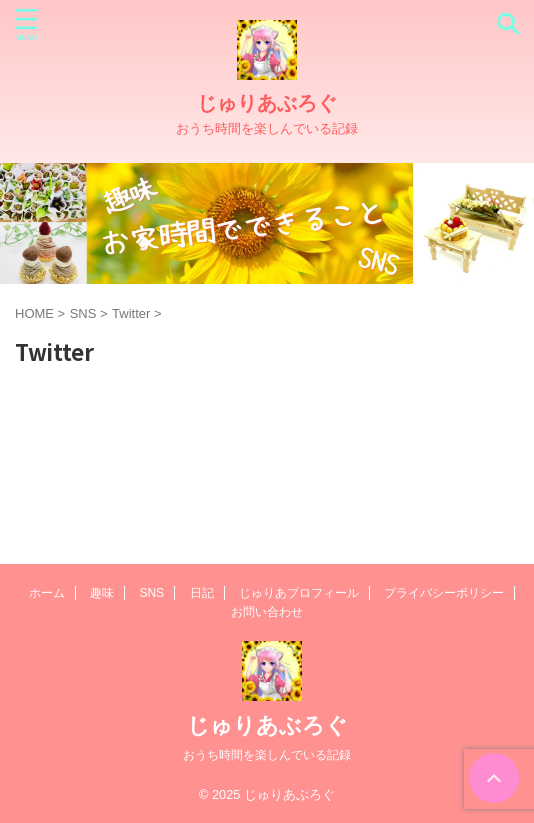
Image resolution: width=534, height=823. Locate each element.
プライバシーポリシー (444, 593)
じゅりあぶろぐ (267, 103)
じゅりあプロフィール (299, 593)
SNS (151, 593)
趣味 (102, 593)
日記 (202, 593)
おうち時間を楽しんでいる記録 (267, 755)
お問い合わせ (267, 612)
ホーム (47, 593)
